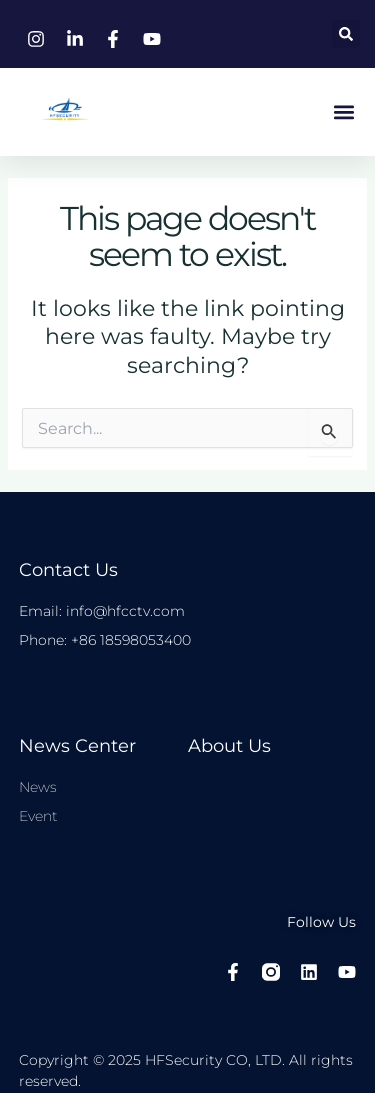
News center (77, 746)
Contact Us (68, 570)
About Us (229, 746)
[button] (346, 34)
